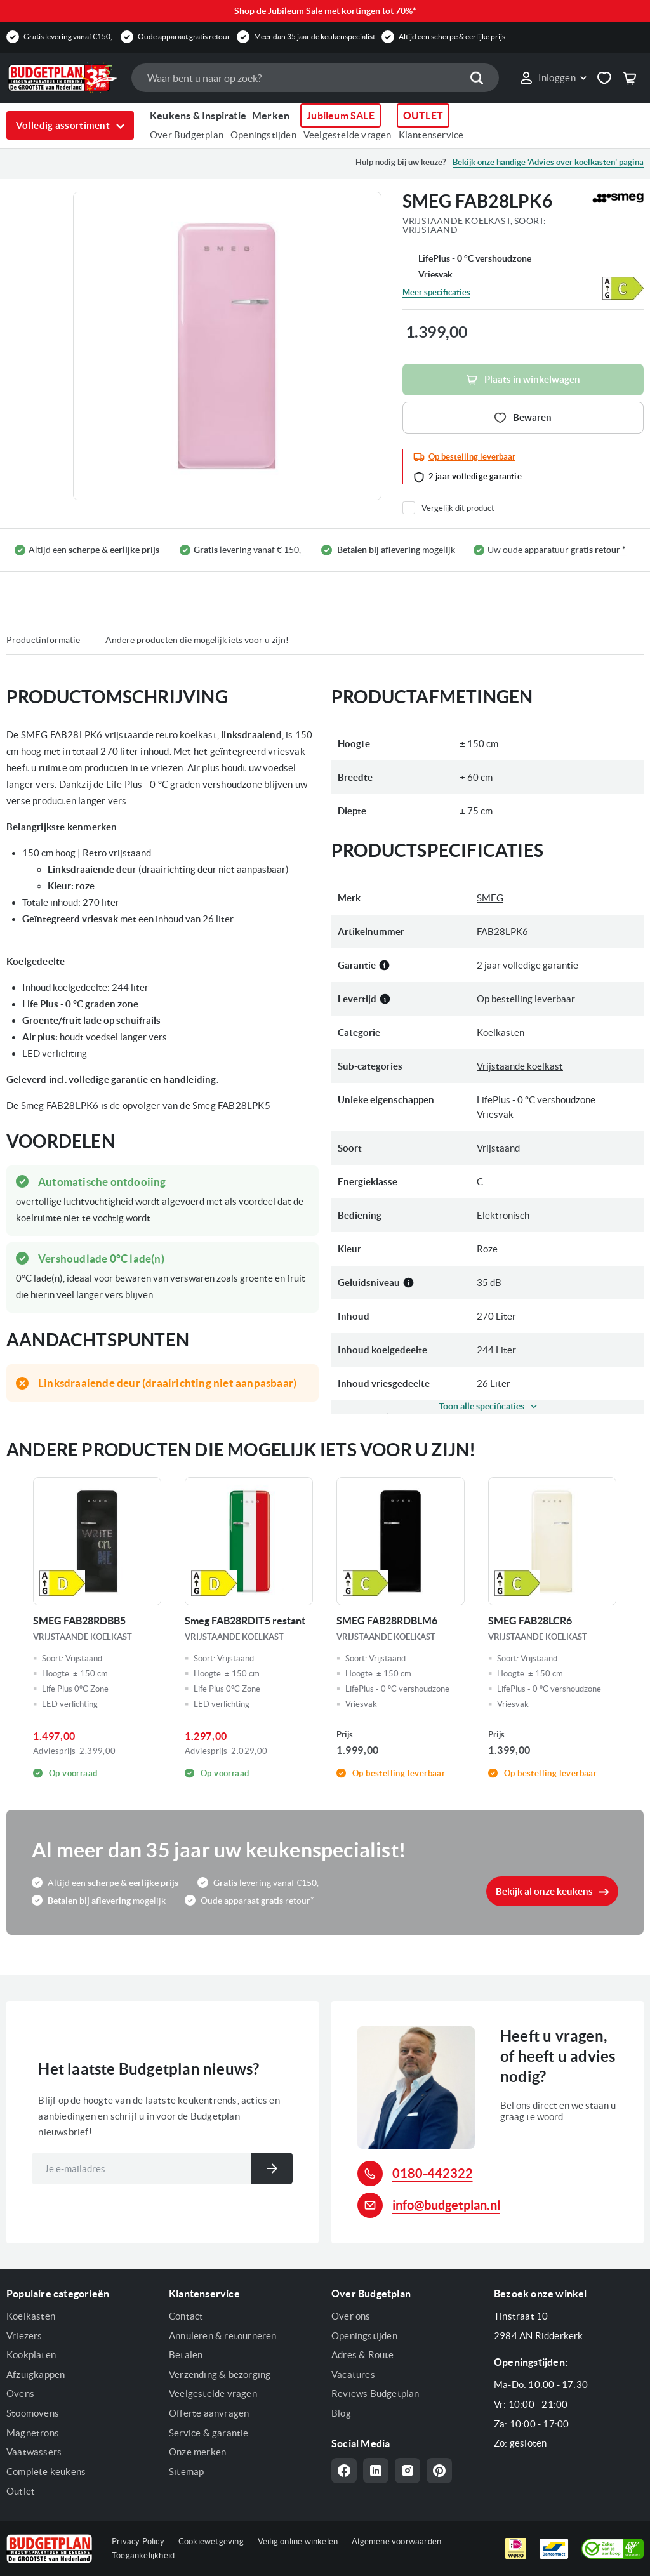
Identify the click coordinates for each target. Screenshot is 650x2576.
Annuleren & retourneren (223, 2335)
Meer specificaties (436, 292)
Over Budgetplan (186, 134)
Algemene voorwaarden (396, 2541)
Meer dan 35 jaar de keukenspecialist (314, 36)
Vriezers (24, 2335)
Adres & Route (362, 2354)
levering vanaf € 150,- (248, 550)
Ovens (20, 2393)
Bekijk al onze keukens (544, 1891)
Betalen (185, 2354)
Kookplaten (31, 2354)
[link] (553, 78)
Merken (270, 115)
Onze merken (197, 2452)
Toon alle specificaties (481, 1406)
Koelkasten (30, 2316)
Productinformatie (43, 640)
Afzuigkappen (35, 2374)
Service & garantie (209, 2432)
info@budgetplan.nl (446, 2205)
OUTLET (423, 115)
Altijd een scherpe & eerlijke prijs (452, 36)
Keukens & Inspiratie (198, 115)
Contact (186, 2316)
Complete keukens (46, 2471)
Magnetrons (32, 2432)
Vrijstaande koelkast (520, 1066)
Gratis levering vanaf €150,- (68, 36)
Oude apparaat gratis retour (184, 36)
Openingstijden (263, 134)
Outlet (20, 2491)
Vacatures (353, 2374)
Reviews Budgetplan (375, 2393)
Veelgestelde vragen (347, 134)
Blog (341, 2413)
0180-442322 (432, 2173)
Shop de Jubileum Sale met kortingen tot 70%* (325, 11)
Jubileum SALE (341, 115)
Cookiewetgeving (211, 2541)
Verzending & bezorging (219, 2374)
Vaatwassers (34, 2452)
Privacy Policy (138, 2541)
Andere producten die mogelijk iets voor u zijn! (197, 640)
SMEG (490, 898)
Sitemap (186, 2471)
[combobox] (315, 77)
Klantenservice (431, 134)
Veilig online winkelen (298, 2541)
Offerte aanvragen (209, 2413)
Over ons (351, 2316)
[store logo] (62, 77)
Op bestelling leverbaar (471, 456)
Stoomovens (32, 2413)
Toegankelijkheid (143, 2555)
